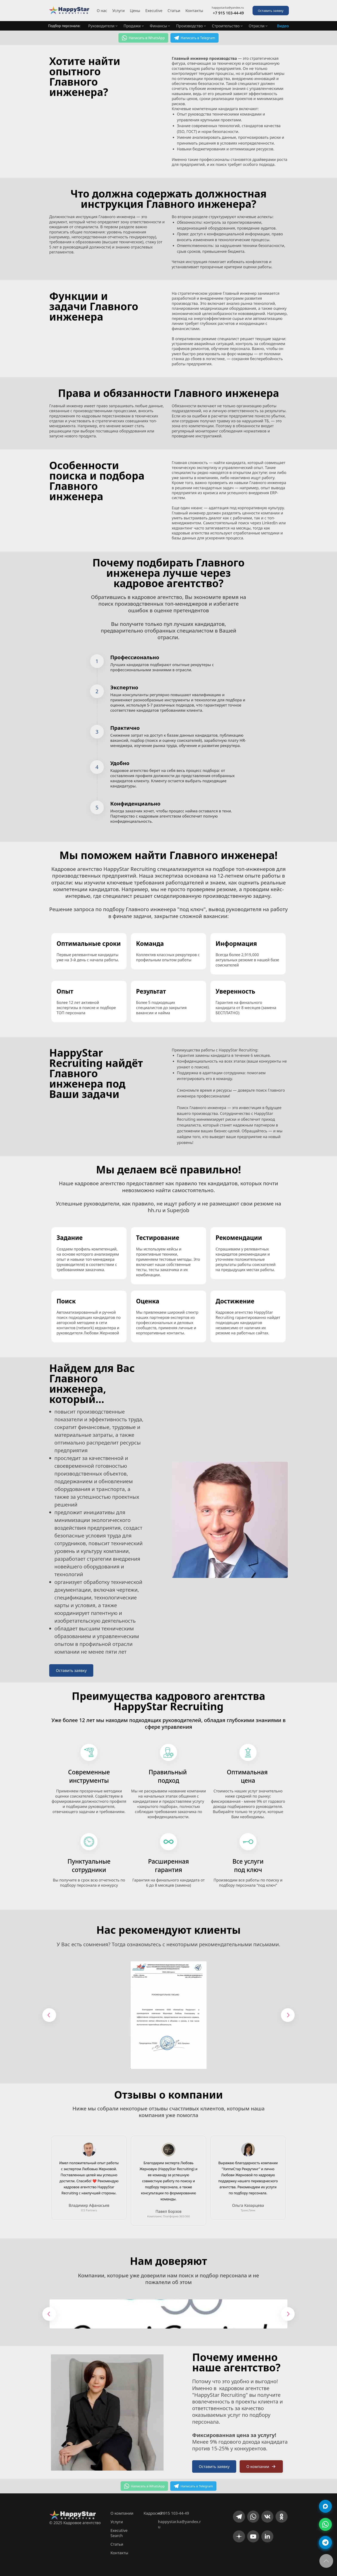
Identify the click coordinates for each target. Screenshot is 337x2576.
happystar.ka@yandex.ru (228, 7)
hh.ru (154, 1210)
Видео (283, 25)
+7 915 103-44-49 (228, 12)
